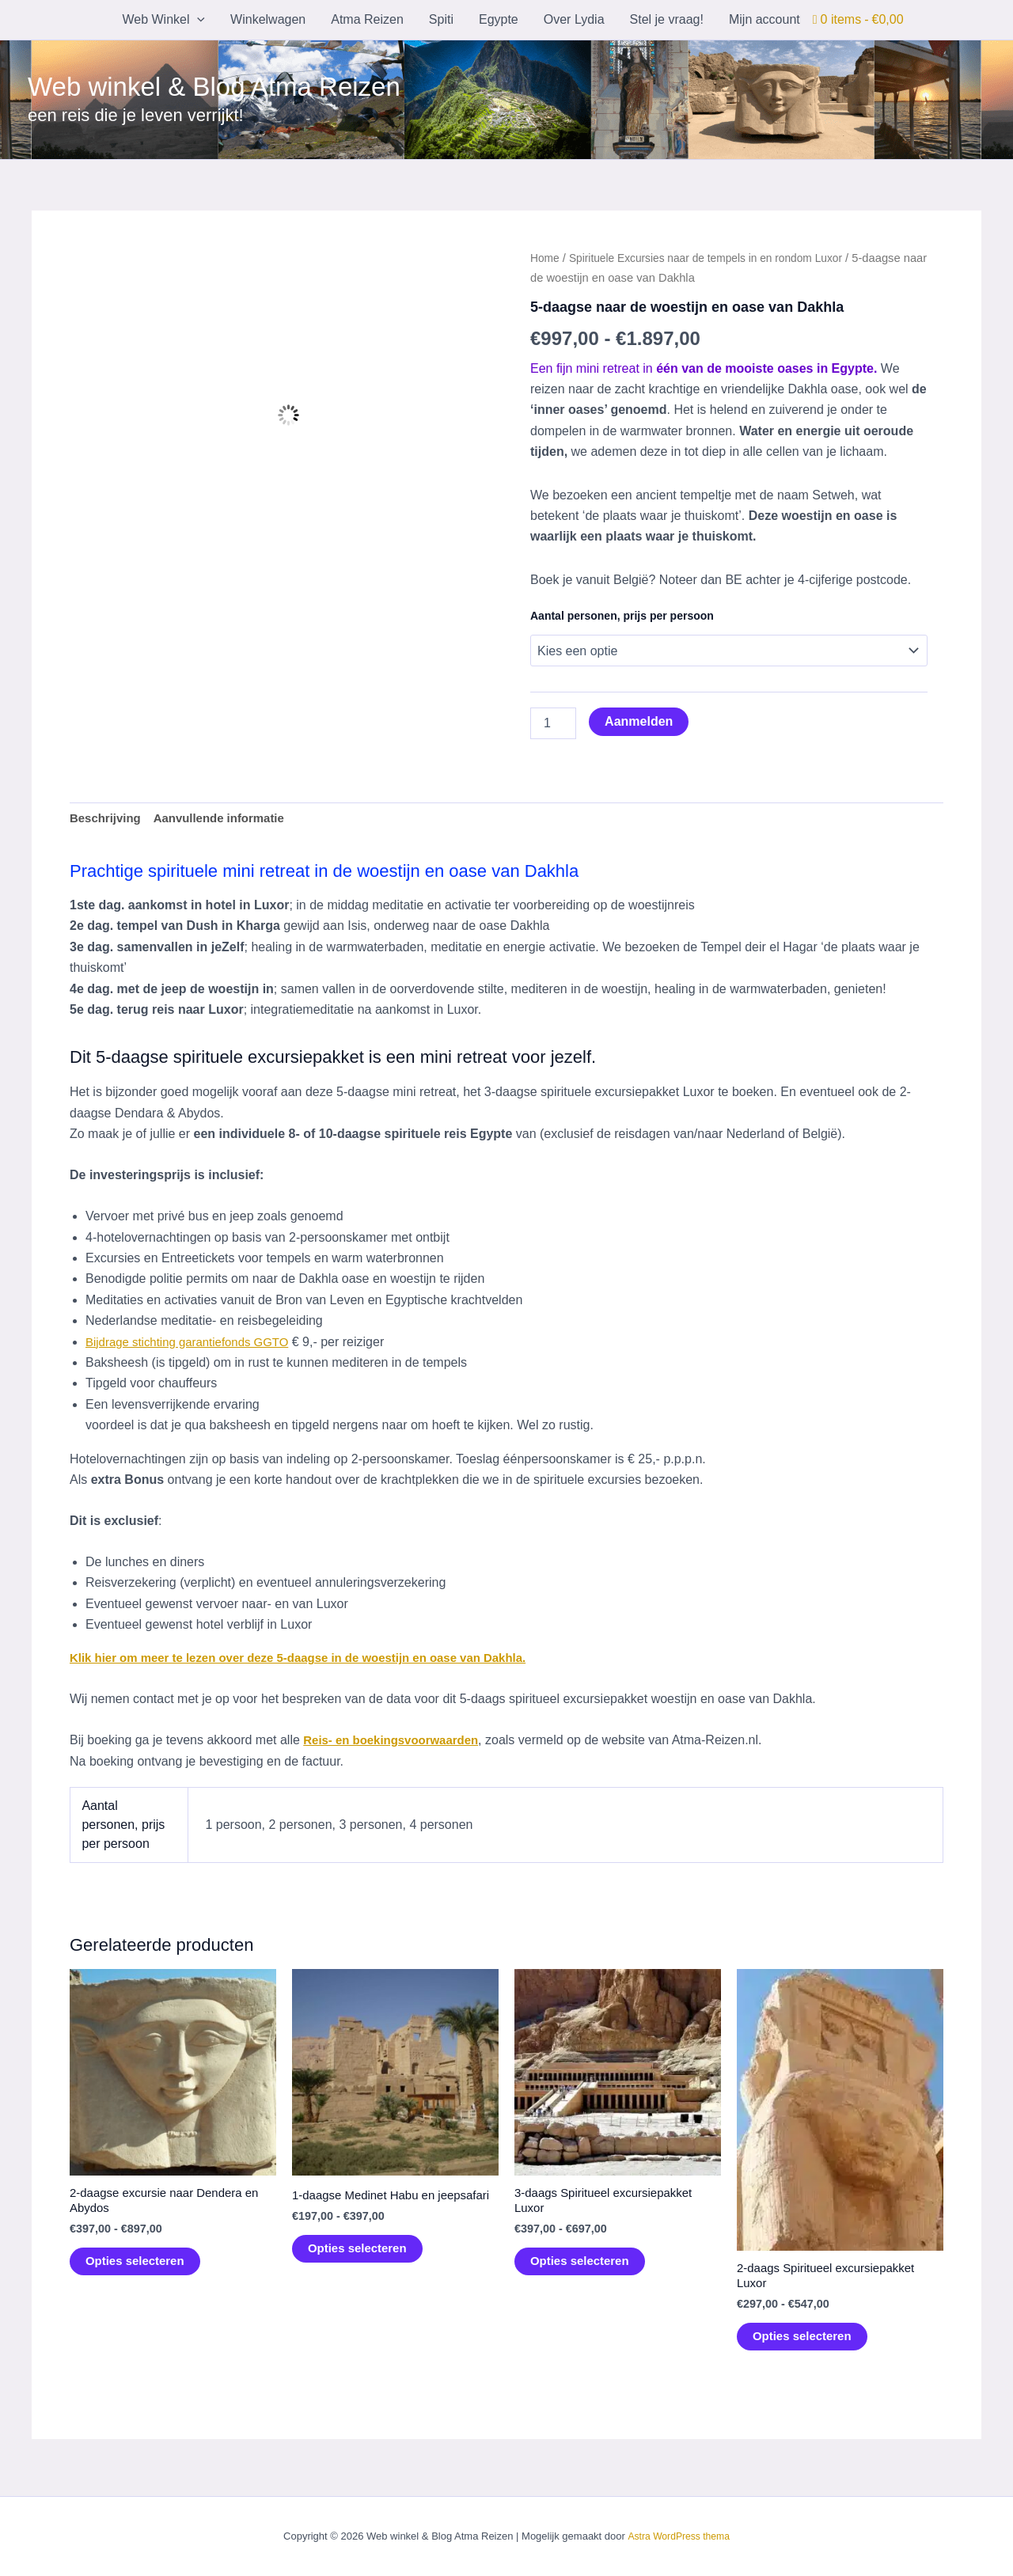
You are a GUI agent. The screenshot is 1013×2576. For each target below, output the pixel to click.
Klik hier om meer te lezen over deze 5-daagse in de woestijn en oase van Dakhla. (314, 1660)
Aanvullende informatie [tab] (228, 818)
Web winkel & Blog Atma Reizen (214, 86)
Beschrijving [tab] (108, 818)
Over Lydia (574, 19)
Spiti (441, 19)
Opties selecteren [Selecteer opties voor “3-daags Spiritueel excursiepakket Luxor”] (582, 2267)
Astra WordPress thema (678, 2537)
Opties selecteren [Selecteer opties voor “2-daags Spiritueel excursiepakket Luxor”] (805, 2342)
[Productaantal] (553, 723)
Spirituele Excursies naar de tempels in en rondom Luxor (717, 258)
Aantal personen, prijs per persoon (622, 615)
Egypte (498, 19)
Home (545, 258)
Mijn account (764, 19)
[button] (197, 20)
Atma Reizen (367, 19)
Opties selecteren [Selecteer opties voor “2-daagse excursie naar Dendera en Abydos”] (138, 2267)
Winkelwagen (267, 19)
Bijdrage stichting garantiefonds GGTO (194, 1343)
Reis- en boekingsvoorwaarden (397, 1742)
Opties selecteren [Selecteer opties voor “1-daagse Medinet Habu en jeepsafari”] (360, 2267)
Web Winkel (163, 20)
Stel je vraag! (667, 19)
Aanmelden (639, 721)
